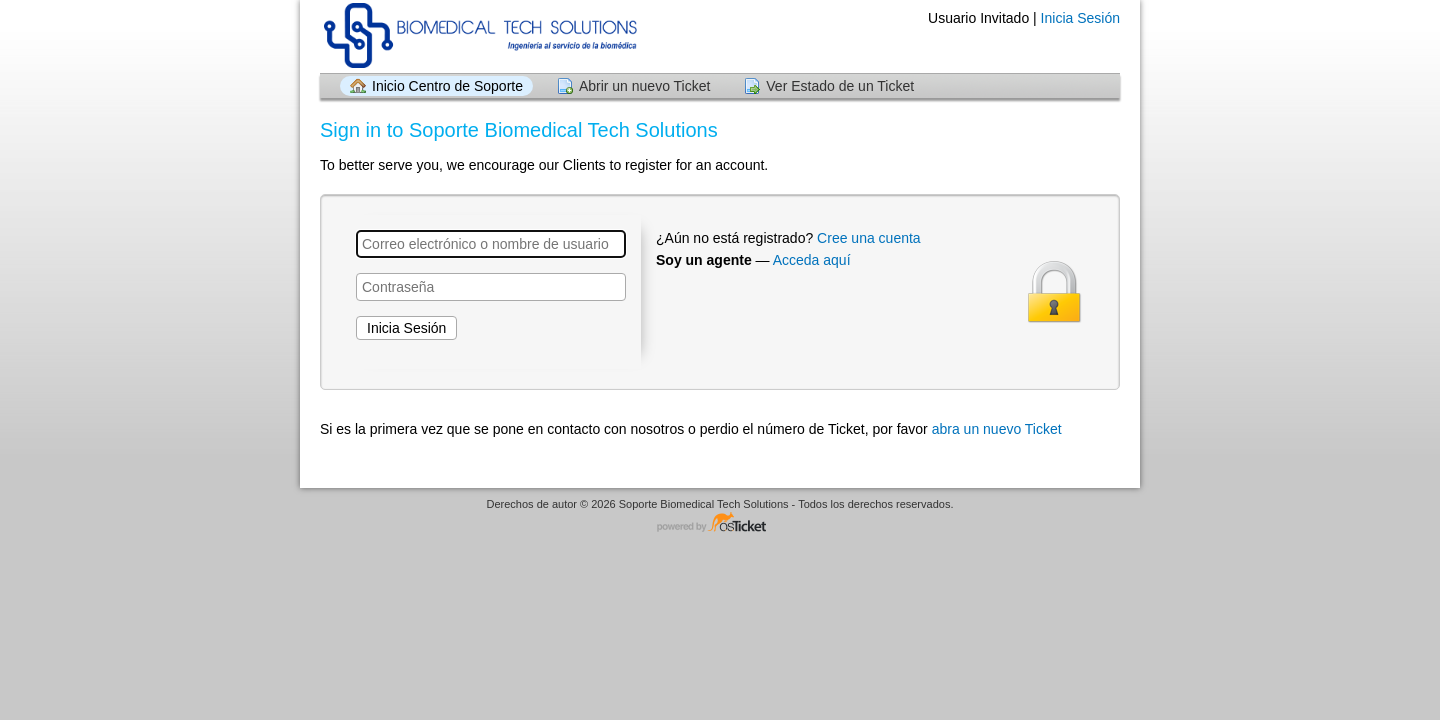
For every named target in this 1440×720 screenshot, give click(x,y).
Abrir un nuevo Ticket (645, 86)
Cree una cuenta (869, 238)
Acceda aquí (812, 260)
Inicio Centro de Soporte (447, 86)
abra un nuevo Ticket (997, 429)
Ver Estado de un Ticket (840, 86)
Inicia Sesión (1080, 18)
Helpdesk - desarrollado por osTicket (720, 523)
